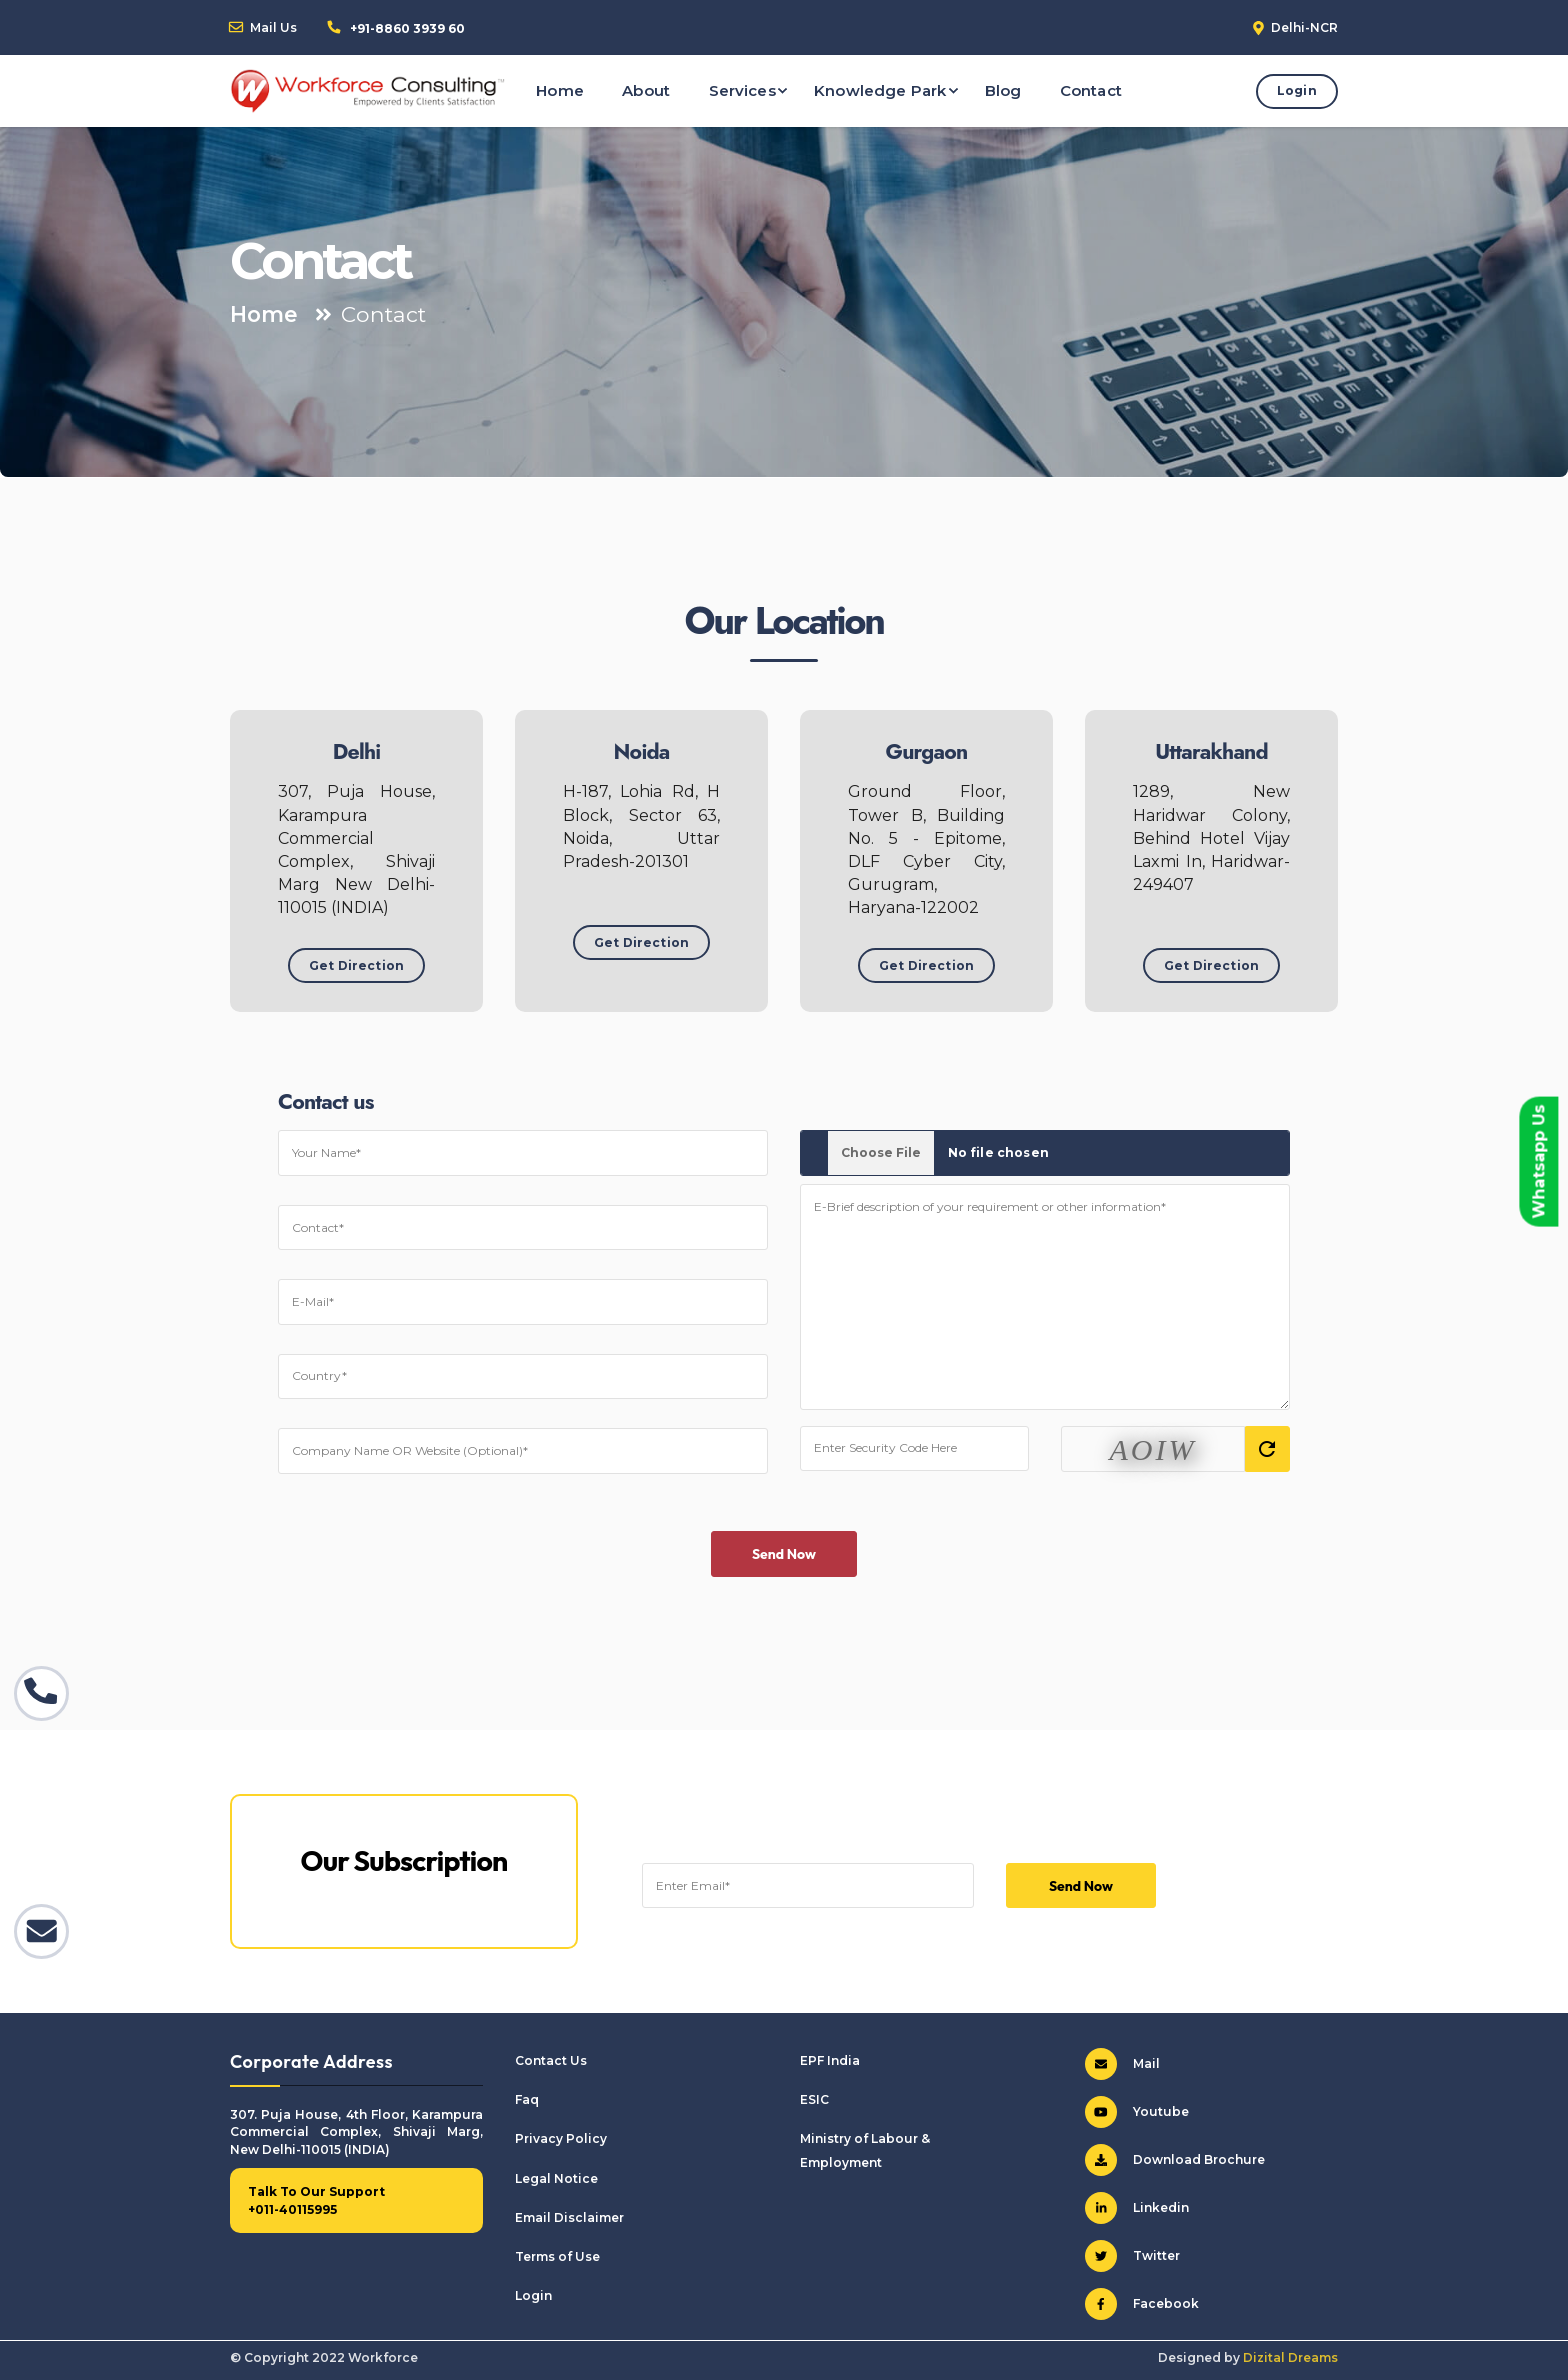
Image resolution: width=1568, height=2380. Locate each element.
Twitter (1132, 2256)
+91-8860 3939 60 (407, 28)
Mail (1122, 2064)
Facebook (1142, 2304)
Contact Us (551, 2060)
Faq (527, 2099)
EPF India (830, 2060)
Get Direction (356, 965)
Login (1297, 90)
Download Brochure (1175, 2160)
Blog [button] (1003, 90)
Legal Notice (556, 2178)
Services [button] (742, 90)
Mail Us (273, 27)
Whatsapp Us (1538, 1162)
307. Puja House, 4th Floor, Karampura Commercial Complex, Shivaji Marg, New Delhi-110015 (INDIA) (356, 2132)
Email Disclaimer (569, 2217)
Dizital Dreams (1290, 2357)
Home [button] (560, 90)
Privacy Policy (561, 2138)
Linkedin (1137, 2208)
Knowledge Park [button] (880, 90)
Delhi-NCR (1304, 27)
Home (264, 314)
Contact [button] (1091, 90)
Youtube (1137, 2112)
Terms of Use (557, 2256)
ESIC (814, 2099)
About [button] (646, 90)
